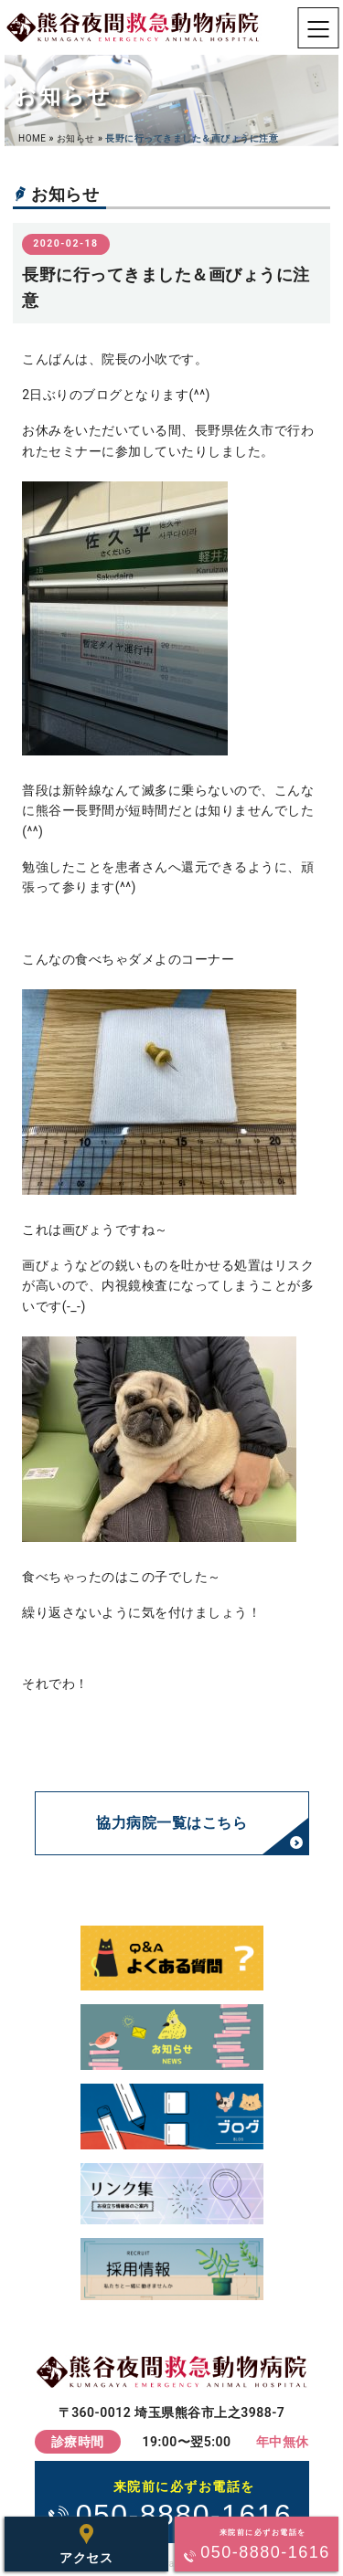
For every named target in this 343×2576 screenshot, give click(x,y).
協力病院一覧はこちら (171, 1823)
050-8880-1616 (184, 2503)
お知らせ (76, 138)
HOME (32, 138)
